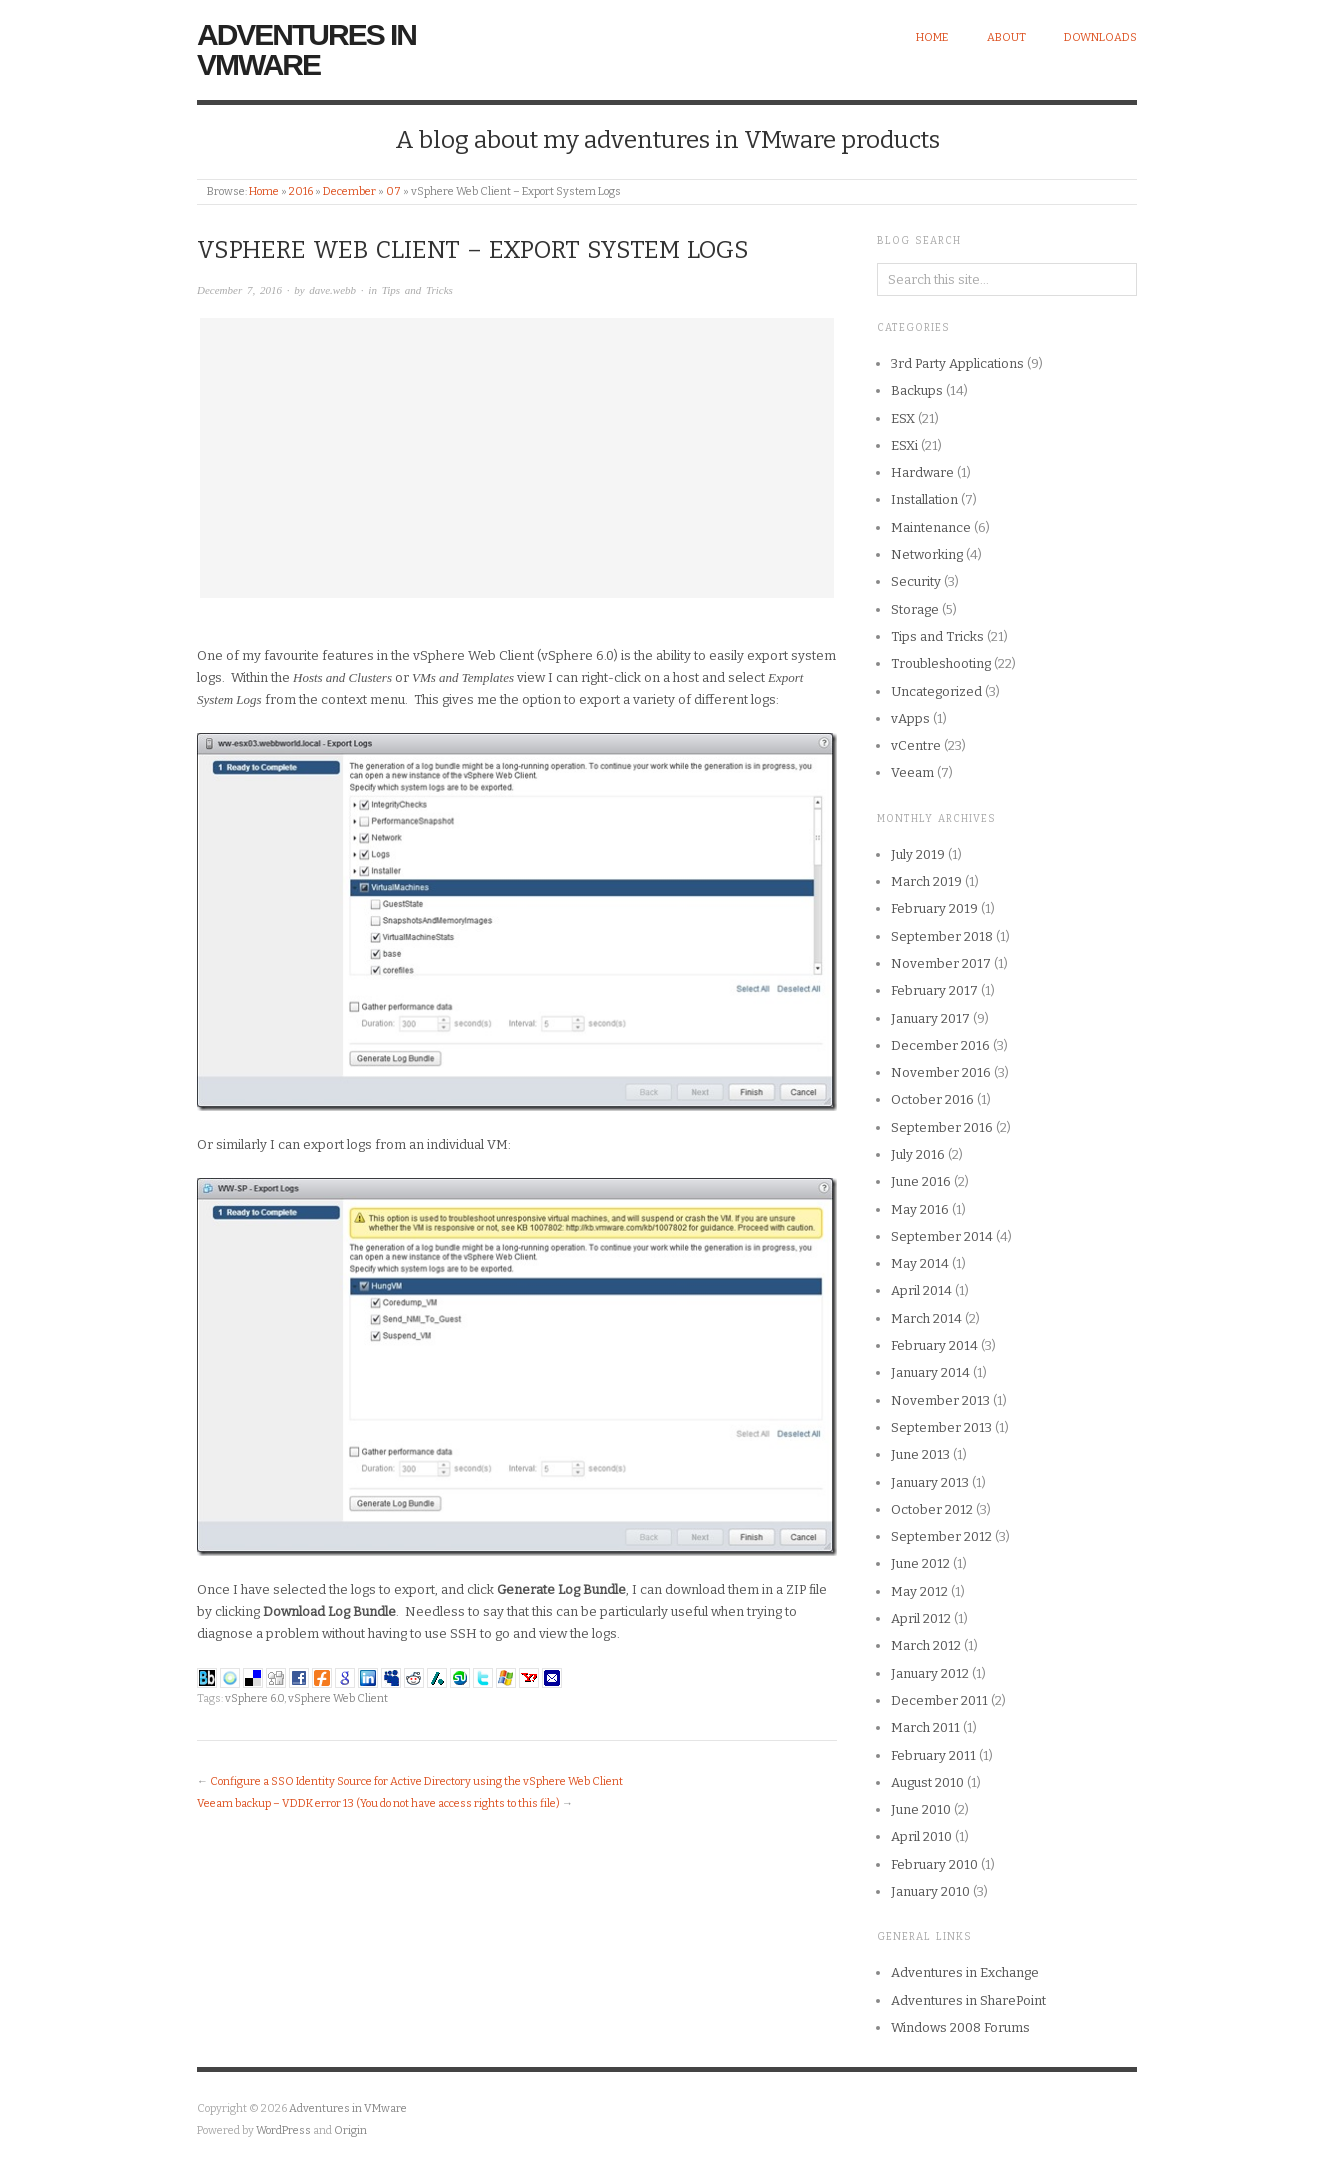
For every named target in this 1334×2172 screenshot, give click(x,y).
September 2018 (942, 936)
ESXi (904, 445)
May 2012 (919, 1591)
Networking (927, 554)
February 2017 (934, 990)
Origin (350, 2130)
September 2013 (941, 1427)
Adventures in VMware (306, 49)
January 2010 (930, 1891)
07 (393, 191)
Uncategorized (936, 691)
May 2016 (920, 1209)
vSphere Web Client (338, 1698)
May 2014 (920, 1263)
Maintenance (931, 527)
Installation (924, 499)
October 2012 (932, 1509)
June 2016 (921, 1181)
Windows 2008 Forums (960, 2027)
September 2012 (941, 1536)
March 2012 (926, 1645)
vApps (910, 718)
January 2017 (930, 1018)
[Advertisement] (517, 458)
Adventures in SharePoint (968, 2000)
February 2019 (934, 908)
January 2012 (930, 1673)
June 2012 (920, 1563)
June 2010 (921, 1809)
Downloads (1100, 37)
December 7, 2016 (239, 290)
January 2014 (930, 1372)
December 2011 (939, 1700)
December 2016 (940, 1045)
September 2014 (942, 1236)
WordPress (283, 2130)
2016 (301, 191)
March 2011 (925, 1727)
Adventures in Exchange (965, 1972)
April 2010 (921, 1836)
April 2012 (921, 1618)
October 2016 (932, 1099)
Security (916, 581)
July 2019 (918, 854)
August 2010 (927, 1782)
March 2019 (926, 881)
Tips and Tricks (417, 290)
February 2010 (934, 1864)
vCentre (916, 745)
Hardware (922, 472)
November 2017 (941, 963)
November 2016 (941, 1072)
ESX (903, 418)
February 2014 (934, 1345)
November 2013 (940, 1400)
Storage (915, 609)
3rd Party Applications (957, 363)
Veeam (912, 772)
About (1006, 37)
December (349, 191)
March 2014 (926, 1318)
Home (932, 37)
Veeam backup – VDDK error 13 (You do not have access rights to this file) (378, 1803)
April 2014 (921, 1290)
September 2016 (942, 1127)
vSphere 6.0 (254, 1698)
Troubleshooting (941, 663)
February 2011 (933, 1755)
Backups (917, 390)
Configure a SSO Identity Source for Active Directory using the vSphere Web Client (416, 1781)
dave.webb (332, 290)
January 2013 (930, 1482)
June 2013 (920, 1454)
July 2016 (918, 1154)
